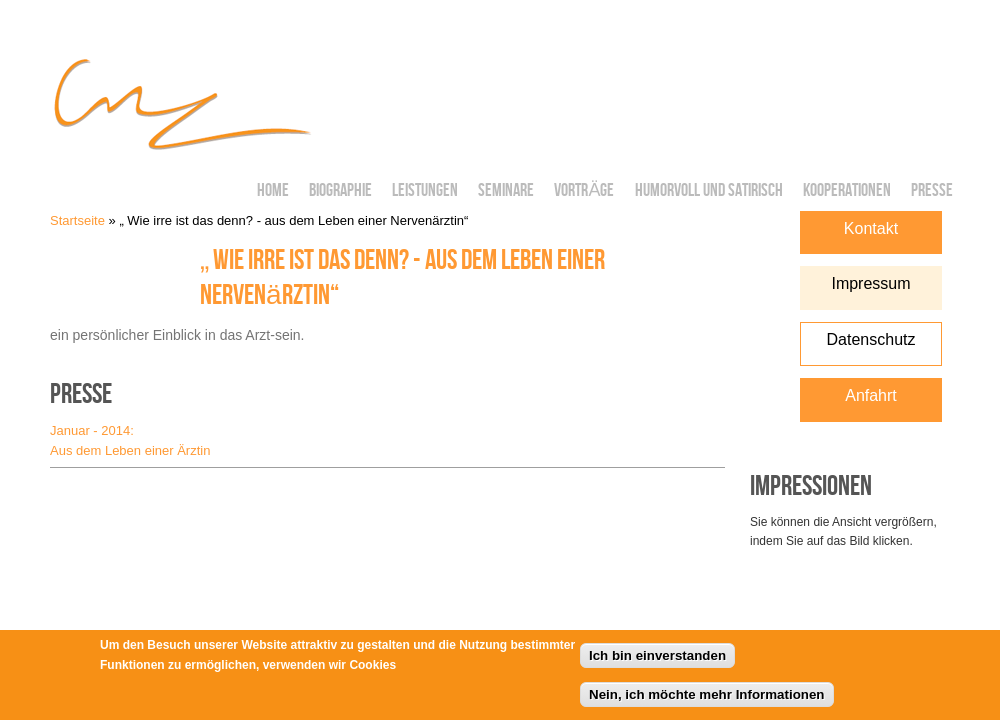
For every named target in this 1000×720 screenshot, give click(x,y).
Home (273, 190)
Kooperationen (847, 190)
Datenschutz (871, 339)
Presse (932, 190)
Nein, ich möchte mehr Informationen (707, 698)
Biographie (340, 190)
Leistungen (425, 190)
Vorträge (584, 190)
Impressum (870, 283)
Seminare (506, 190)
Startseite (77, 220)
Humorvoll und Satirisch (709, 190)
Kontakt (871, 228)
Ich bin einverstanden (657, 660)
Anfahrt (871, 395)
